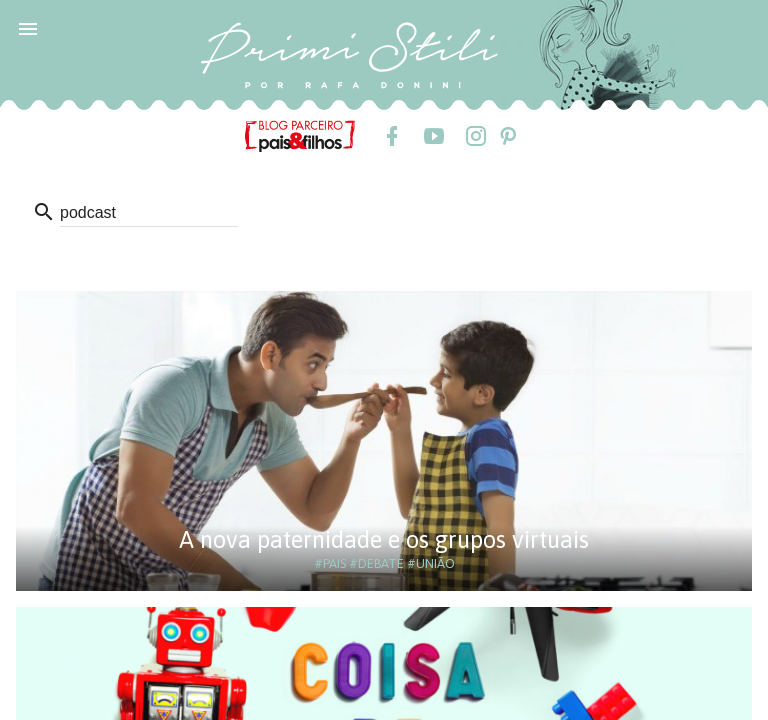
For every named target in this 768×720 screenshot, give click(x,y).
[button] (28, 28)
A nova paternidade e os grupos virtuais (384, 539)
